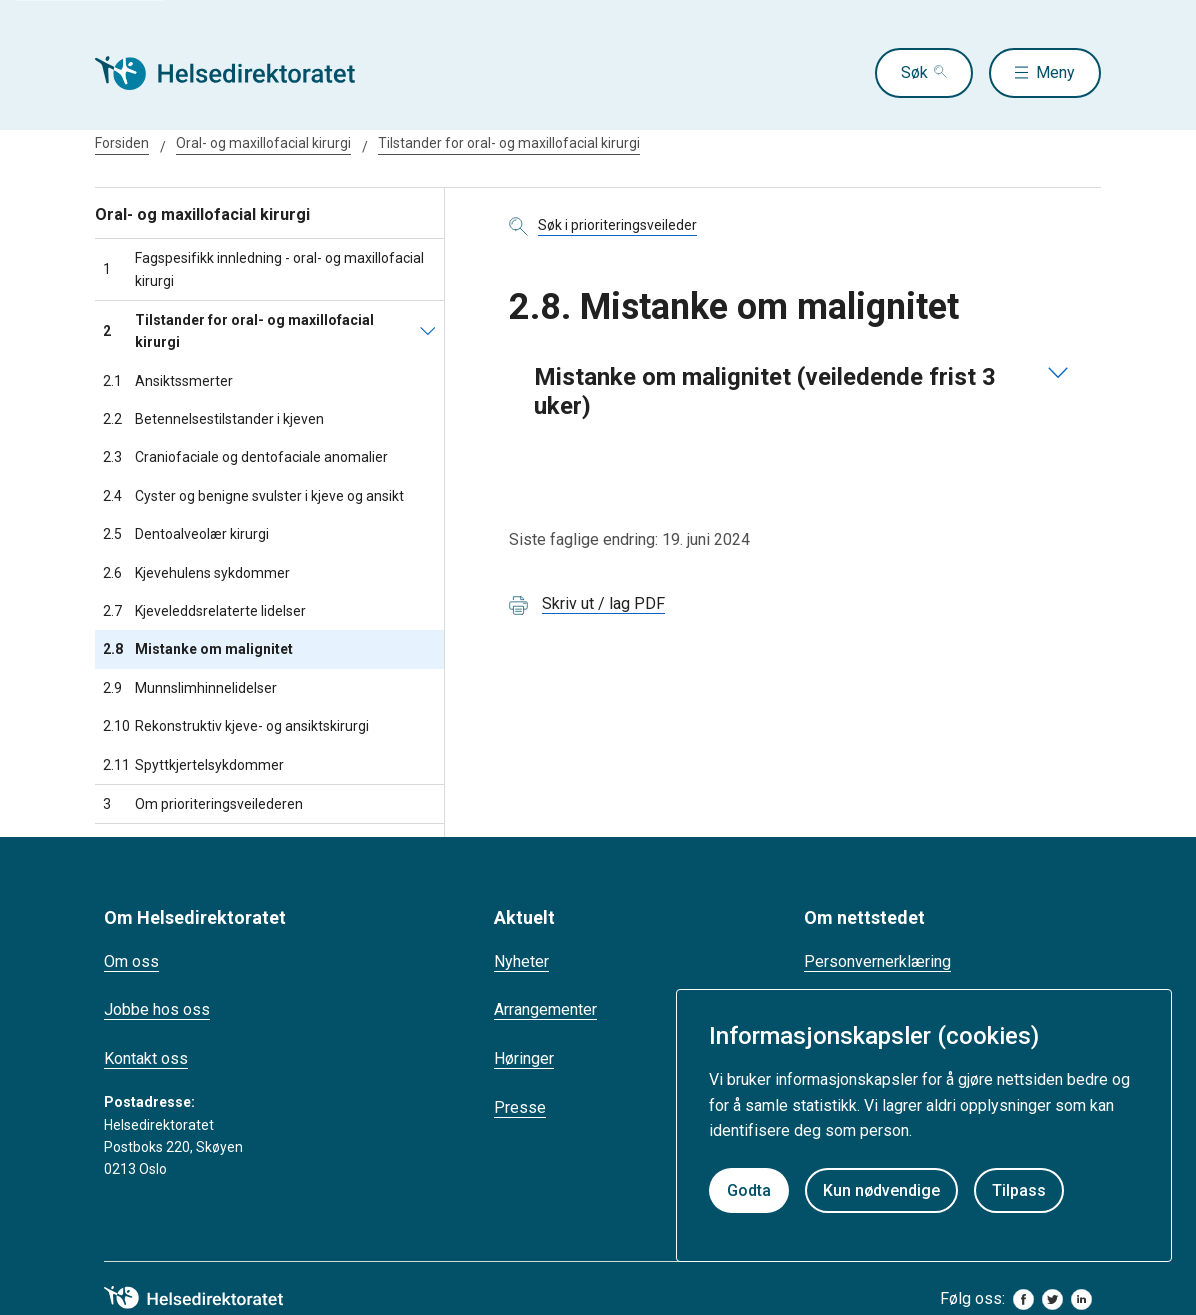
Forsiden (122, 143)
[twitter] (1052, 1299)
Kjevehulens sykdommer (196, 573)
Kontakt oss (146, 1058)
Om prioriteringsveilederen (203, 804)
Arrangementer (545, 1009)
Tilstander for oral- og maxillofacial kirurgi (509, 143)
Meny (1055, 72)
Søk (914, 72)
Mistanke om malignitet (198, 649)
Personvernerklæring (877, 961)
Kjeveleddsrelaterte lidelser (204, 611)
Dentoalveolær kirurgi (186, 534)
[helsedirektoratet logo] (208, 1298)
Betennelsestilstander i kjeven (213, 419)
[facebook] (1023, 1299)
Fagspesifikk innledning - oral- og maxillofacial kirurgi (263, 269)
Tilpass (1019, 1190)
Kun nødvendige (881, 1190)
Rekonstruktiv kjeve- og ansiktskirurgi (236, 726)
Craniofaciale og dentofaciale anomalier (245, 457)
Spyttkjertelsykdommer (193, 765)
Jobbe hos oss (157, 1009)
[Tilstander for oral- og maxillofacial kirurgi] (428, 331)
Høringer (524, 1058)
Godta (749, 1190)
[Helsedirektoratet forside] (239, 73)
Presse (520, 1107)
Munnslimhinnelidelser (190, 688)
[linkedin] (1081, 1299)
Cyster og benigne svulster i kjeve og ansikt (253, 496)
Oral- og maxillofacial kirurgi (263, 143)
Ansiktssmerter (168, 381)
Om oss (131, 961)
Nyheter (521, 961)
